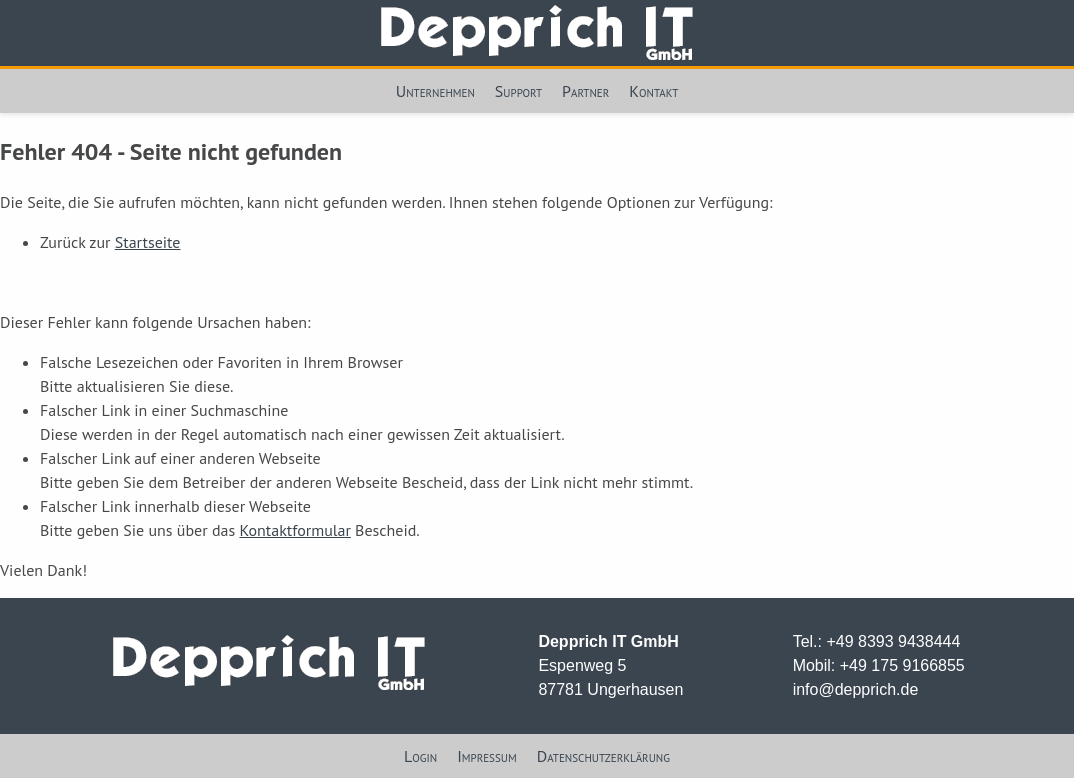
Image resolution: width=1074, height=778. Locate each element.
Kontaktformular (294, 530)
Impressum (487, 756)
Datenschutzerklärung (603, 756)
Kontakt (653, 91)
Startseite (148, 242)
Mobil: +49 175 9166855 (879, 665)
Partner (585, 91)
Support (518, 91)
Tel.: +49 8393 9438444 (877, 641)
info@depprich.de (856, 689)
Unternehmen (435, 91)
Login (420, 756)
